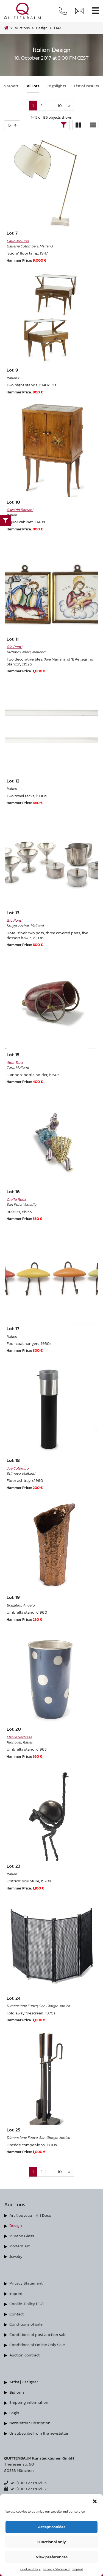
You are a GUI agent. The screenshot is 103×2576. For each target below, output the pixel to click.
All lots (33, 86)
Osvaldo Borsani (20, 509)
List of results (86, 86)
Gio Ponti (14, 646)
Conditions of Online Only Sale (37, 2344)
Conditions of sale (26, 2324)
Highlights (57, 86)
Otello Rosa (16, 1199)
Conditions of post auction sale (37, 2334)
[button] (95, 2501)
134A (58, 28)
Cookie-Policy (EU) (26, 2303)
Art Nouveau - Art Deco (30, 2215)
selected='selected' (12, 125)
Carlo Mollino (18, 241)
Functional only (51, 2542)
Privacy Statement (56, 2569)
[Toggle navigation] (95, 11)
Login (14, 2412)
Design (15, 2225)
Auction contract (24, 2355)
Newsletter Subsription (30, 2423)
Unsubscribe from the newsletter (38, 2433)
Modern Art (19, 2246)
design (42, 28)
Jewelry (16, 2256)
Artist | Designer (23, 2382)
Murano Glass (21, 2236)
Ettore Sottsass (19, 1737)
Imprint (78, 2569)
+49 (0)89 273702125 (25, 2482)
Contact (16, 2314)
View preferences (52, 2557)
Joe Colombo (18, 1468)
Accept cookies (51, 2527)
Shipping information (28, 2402)
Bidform (16, 2392)
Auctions (22, 28)
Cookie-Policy (30, 2569)
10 (60, 105)
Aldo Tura (15, 1062)
